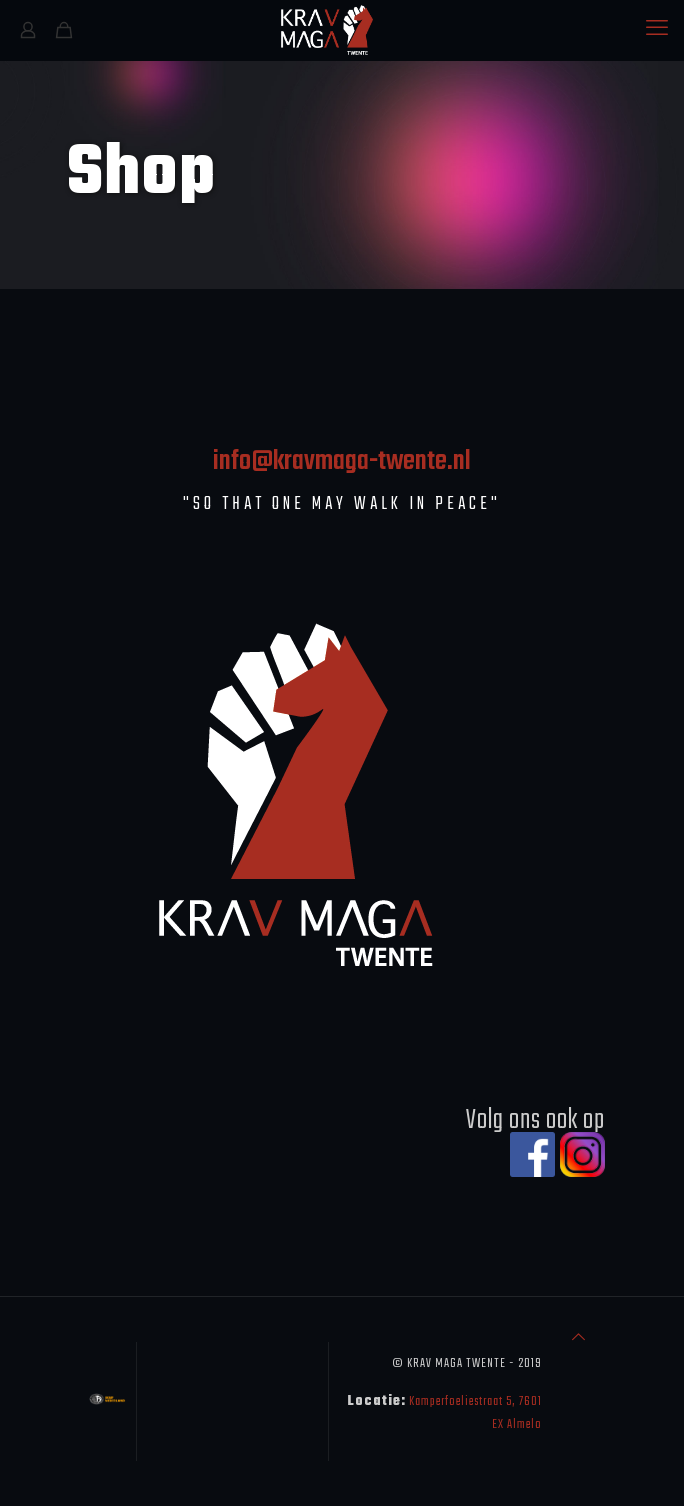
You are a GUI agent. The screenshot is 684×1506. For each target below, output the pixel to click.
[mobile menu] (657, 30)
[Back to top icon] (578, 1338)
